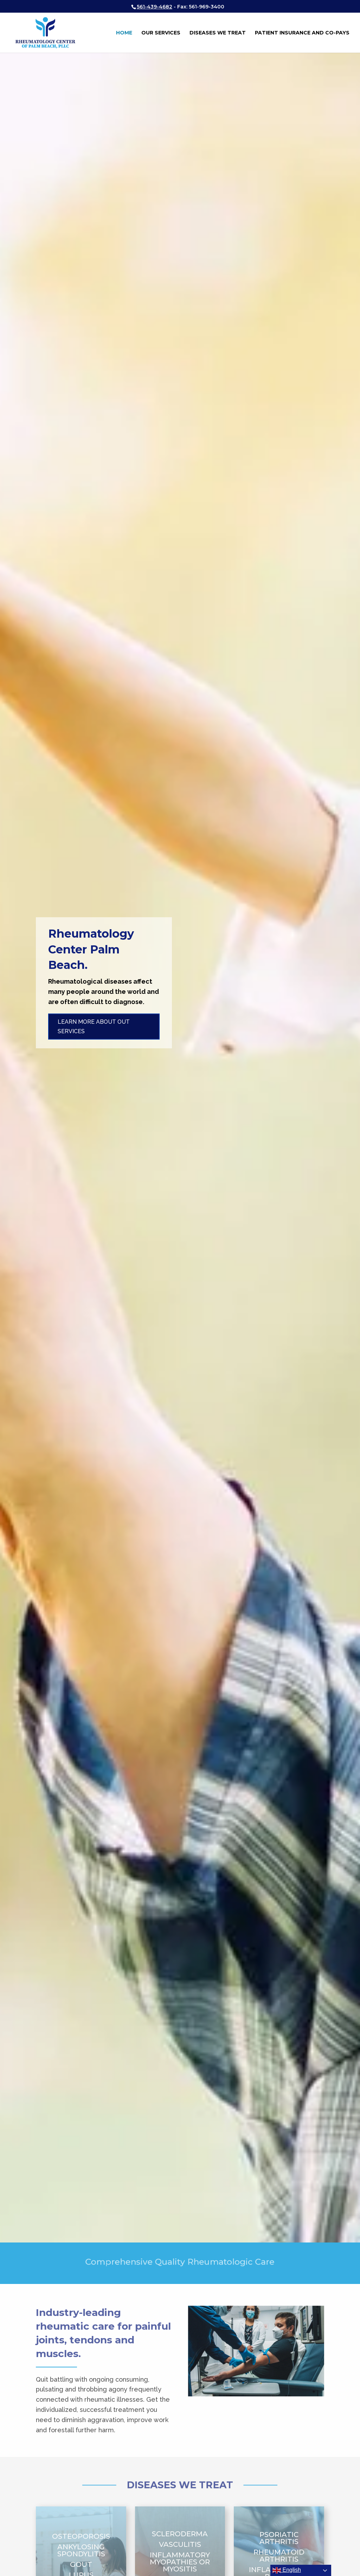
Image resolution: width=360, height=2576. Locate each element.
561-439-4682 (154, 7)
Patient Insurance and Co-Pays (302, 33)
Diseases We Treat (217, 33)
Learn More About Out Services (94, 1031)
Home (124, 33)
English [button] (286, 2570)
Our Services (160, 33)
